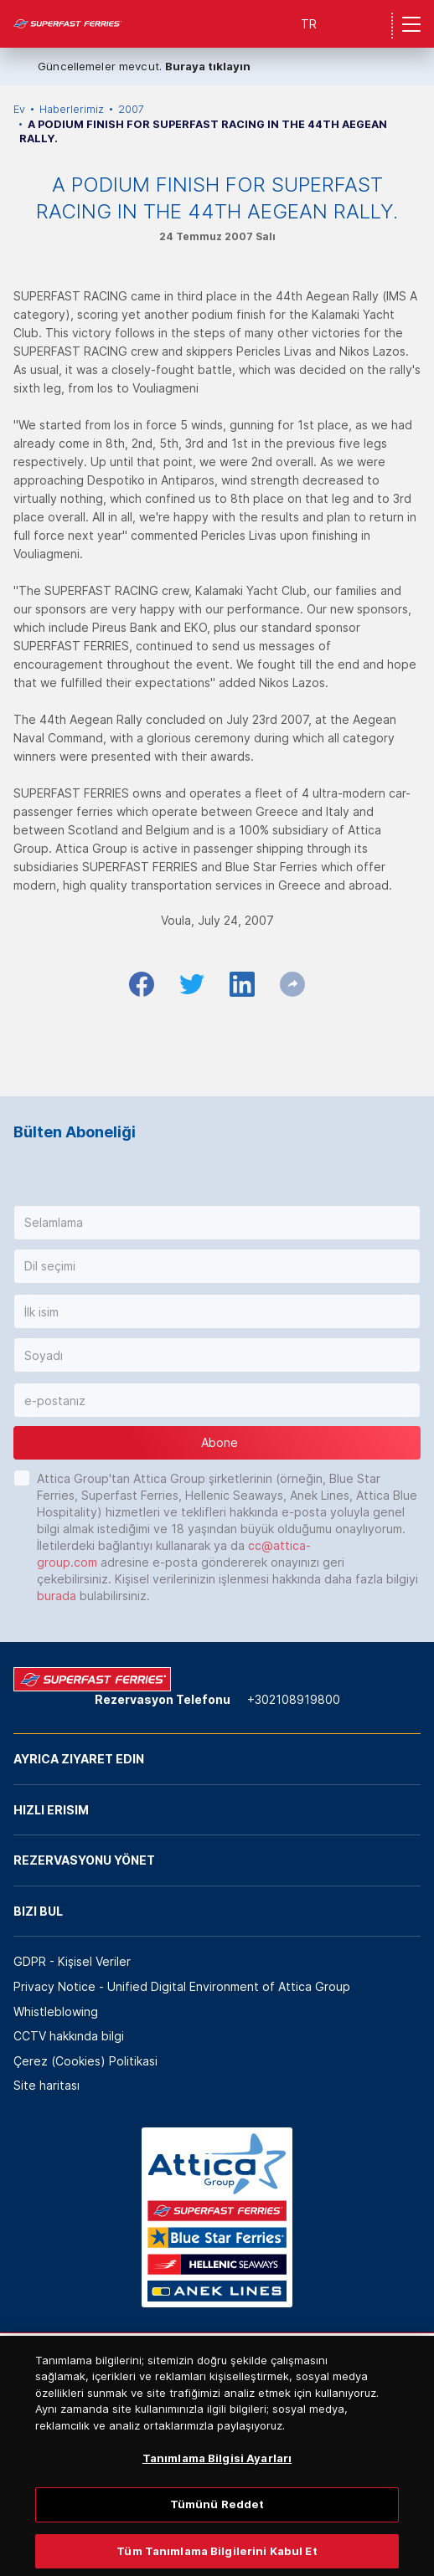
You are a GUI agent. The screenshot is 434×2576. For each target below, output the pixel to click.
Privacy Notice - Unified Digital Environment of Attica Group (181, 1986)
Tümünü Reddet (217, 2519)
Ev (19, 109)
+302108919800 (293, 1699)
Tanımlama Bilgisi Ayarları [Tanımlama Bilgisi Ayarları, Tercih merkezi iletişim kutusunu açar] (217, 2473)
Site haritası (46, 2085)
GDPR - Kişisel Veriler (72, 1961)
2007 (131, 109)
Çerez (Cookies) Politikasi (85, 2061)
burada (56, 1595)
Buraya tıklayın (208, 66)
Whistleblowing (55, 2011)
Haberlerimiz (71, 109)
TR (309, 24)
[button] (217, 1222)
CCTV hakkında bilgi (68, 2036)
